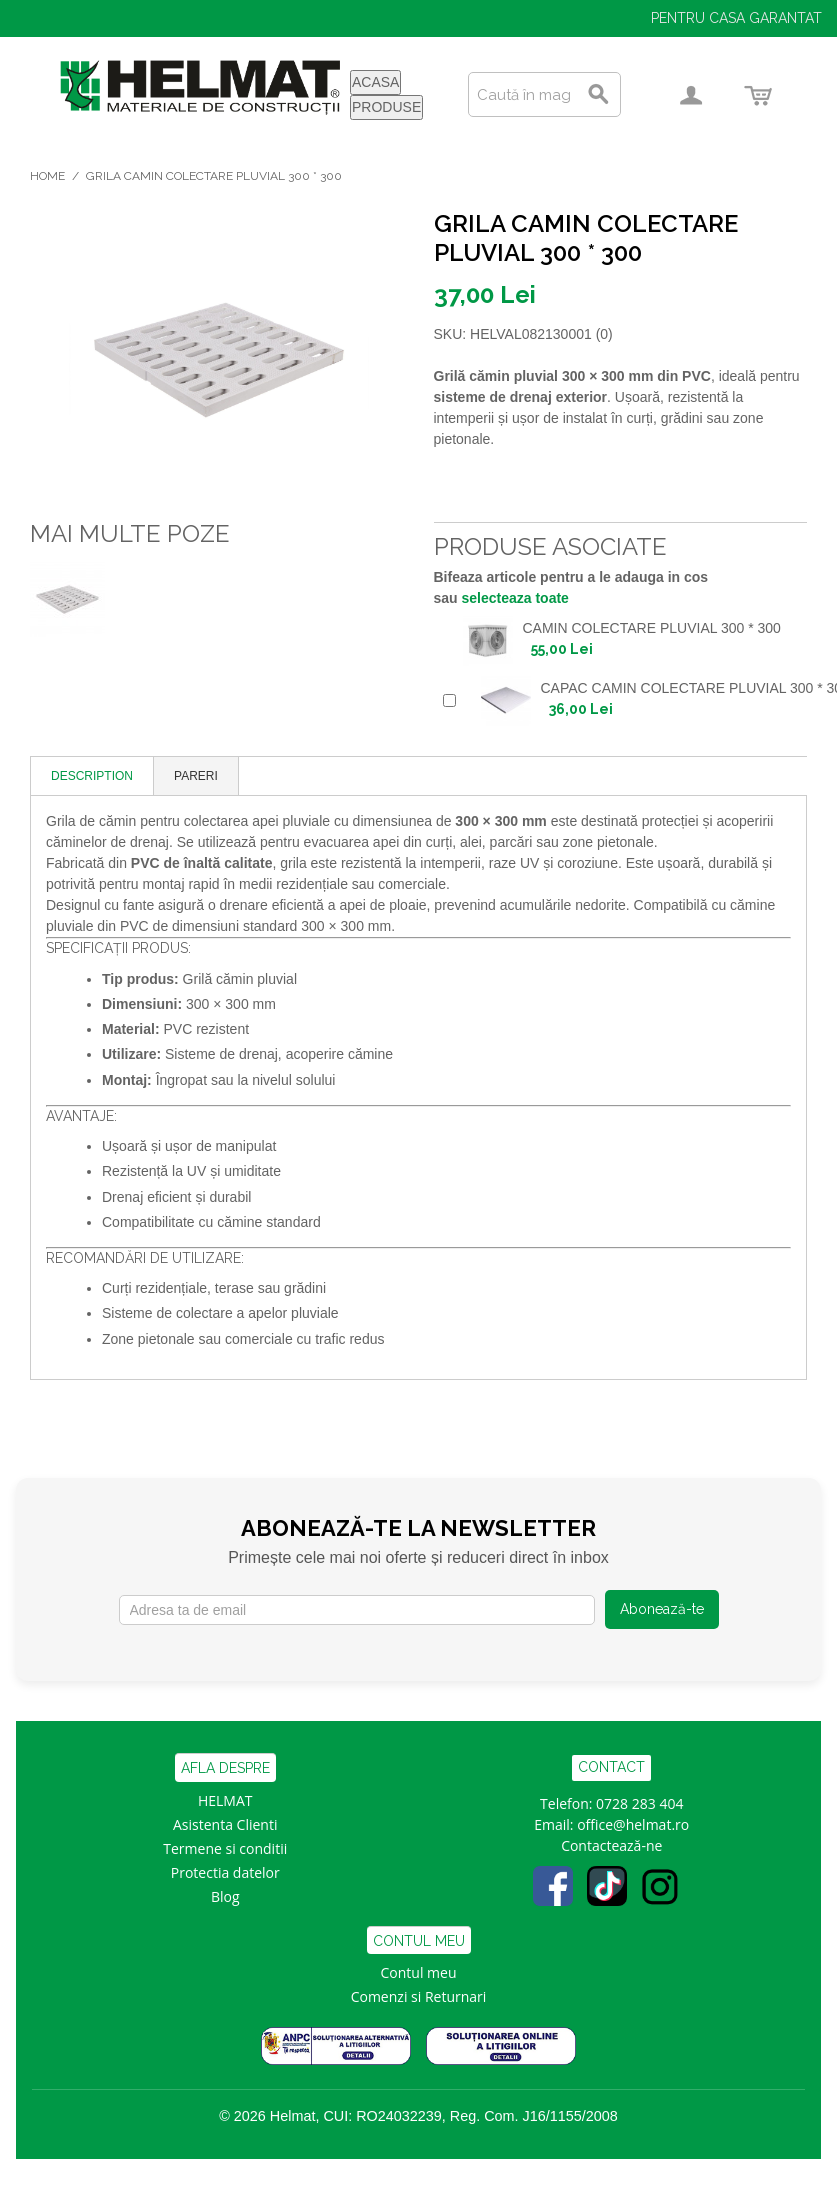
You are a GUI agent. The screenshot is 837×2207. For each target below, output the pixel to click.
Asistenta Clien (221, 1824)
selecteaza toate (515, 598)
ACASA (375, 82)
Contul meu (419, 1972)
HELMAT (225, 1800)
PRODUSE (386, 107)
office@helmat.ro (633, 1824)
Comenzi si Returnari (419, 1996)
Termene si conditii (225, 1848)
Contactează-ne (611, 1845)
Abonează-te (662, 1609)
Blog (225, 1896)
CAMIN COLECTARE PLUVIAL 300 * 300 (652, 628)
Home (47, 176)
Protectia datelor (225, 1872)
